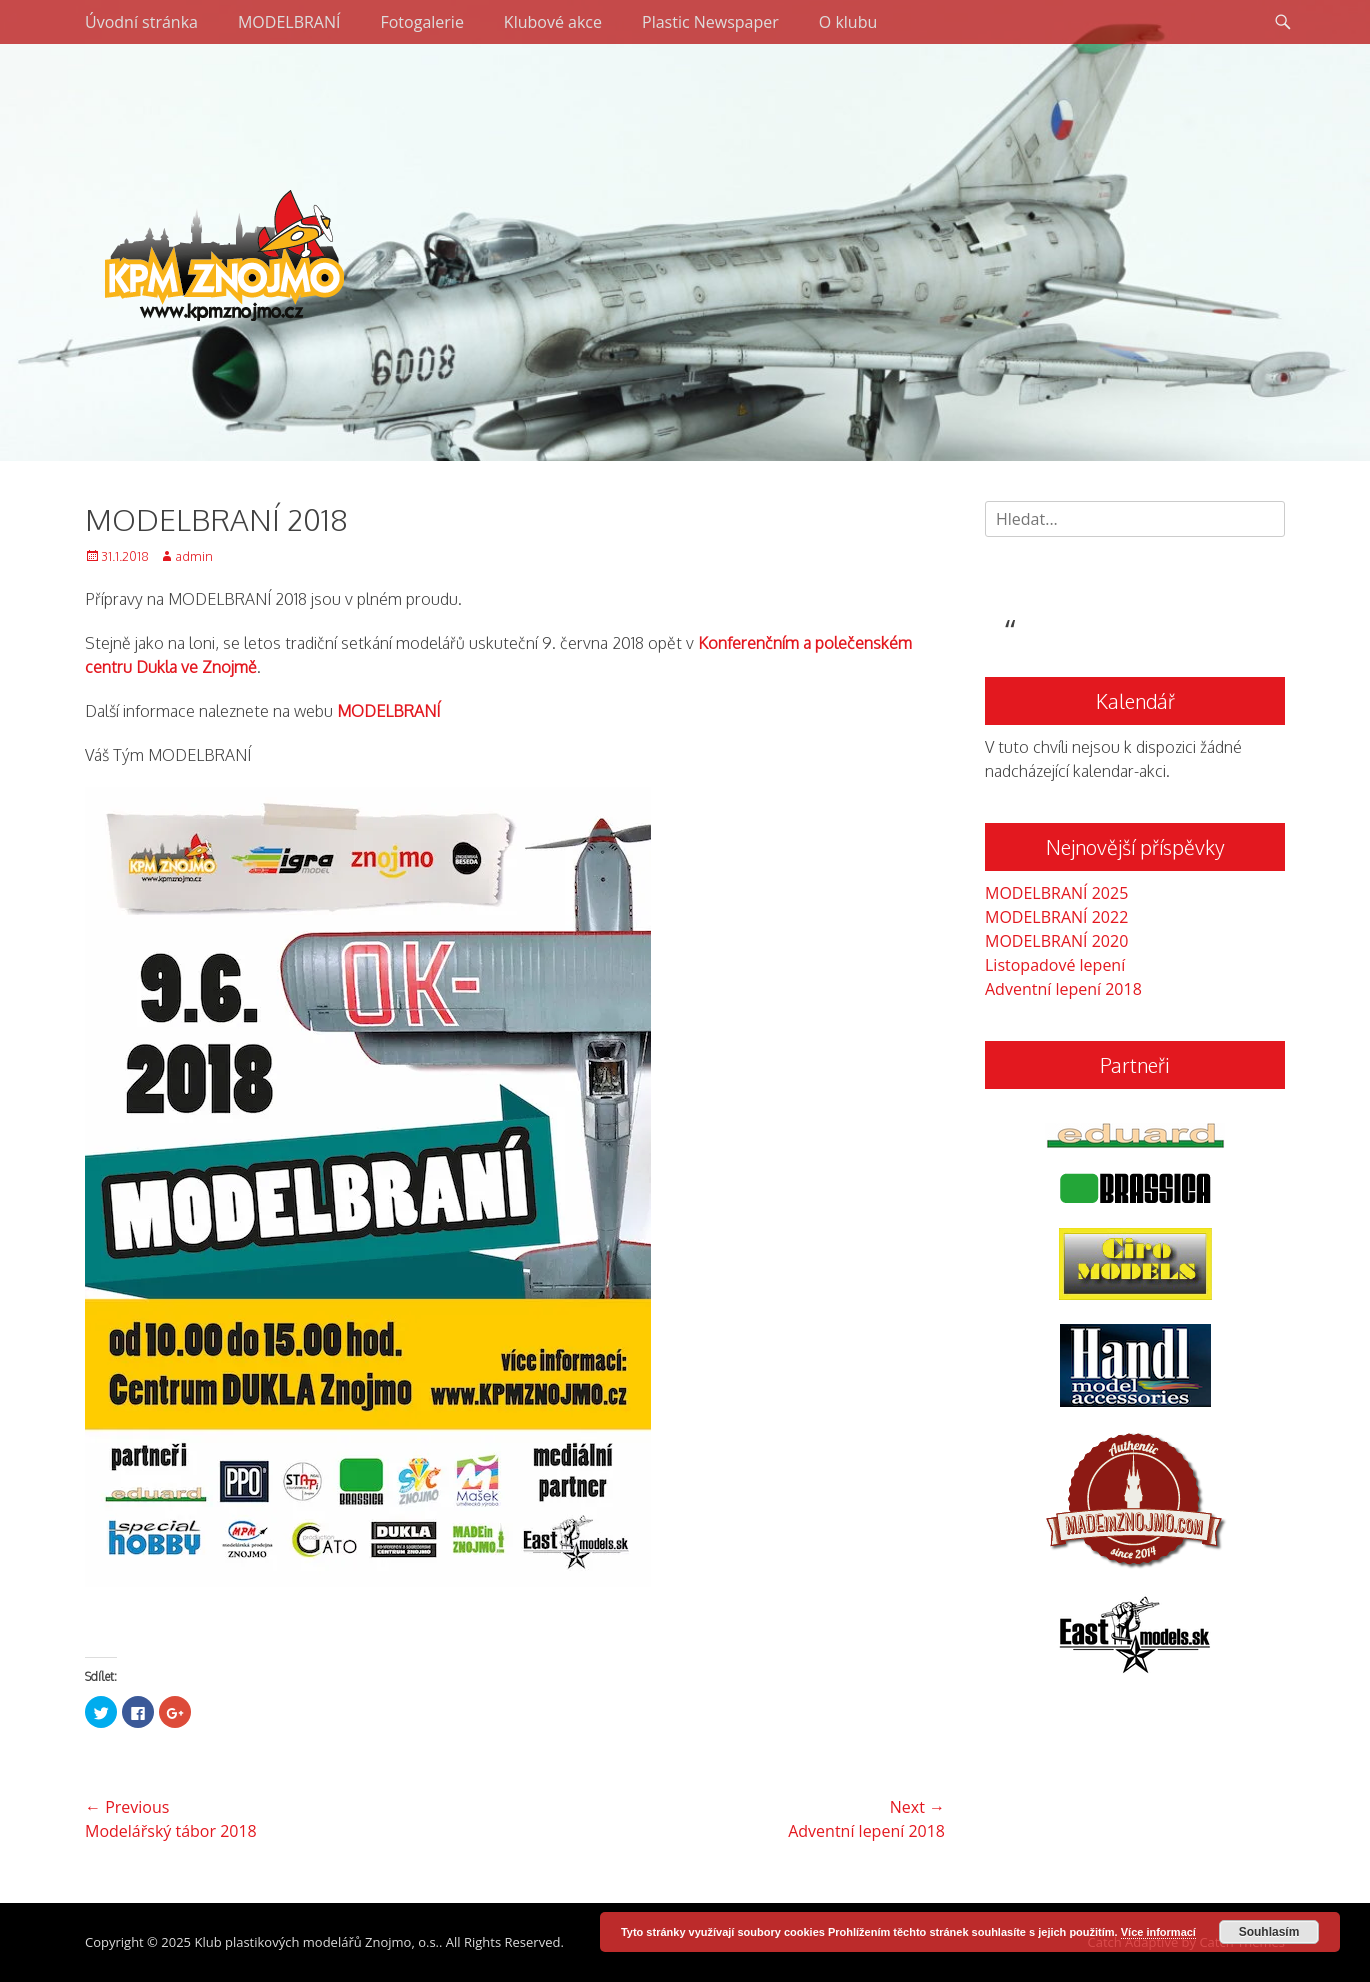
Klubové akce (553, 22)
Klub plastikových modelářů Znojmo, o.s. (316, 1942)
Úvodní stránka (141, 22)
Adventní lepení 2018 (1063, 989)
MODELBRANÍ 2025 (1056, 893)
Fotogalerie (421, 22)
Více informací (1158, 1932)
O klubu (848, 22)
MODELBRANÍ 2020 (1056, 941)
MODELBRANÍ (289, 22)
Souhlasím (1269, 1932)
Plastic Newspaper (710, 22)
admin (194, 556)
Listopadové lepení (1055, 965)
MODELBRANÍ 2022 (1056, 917)
